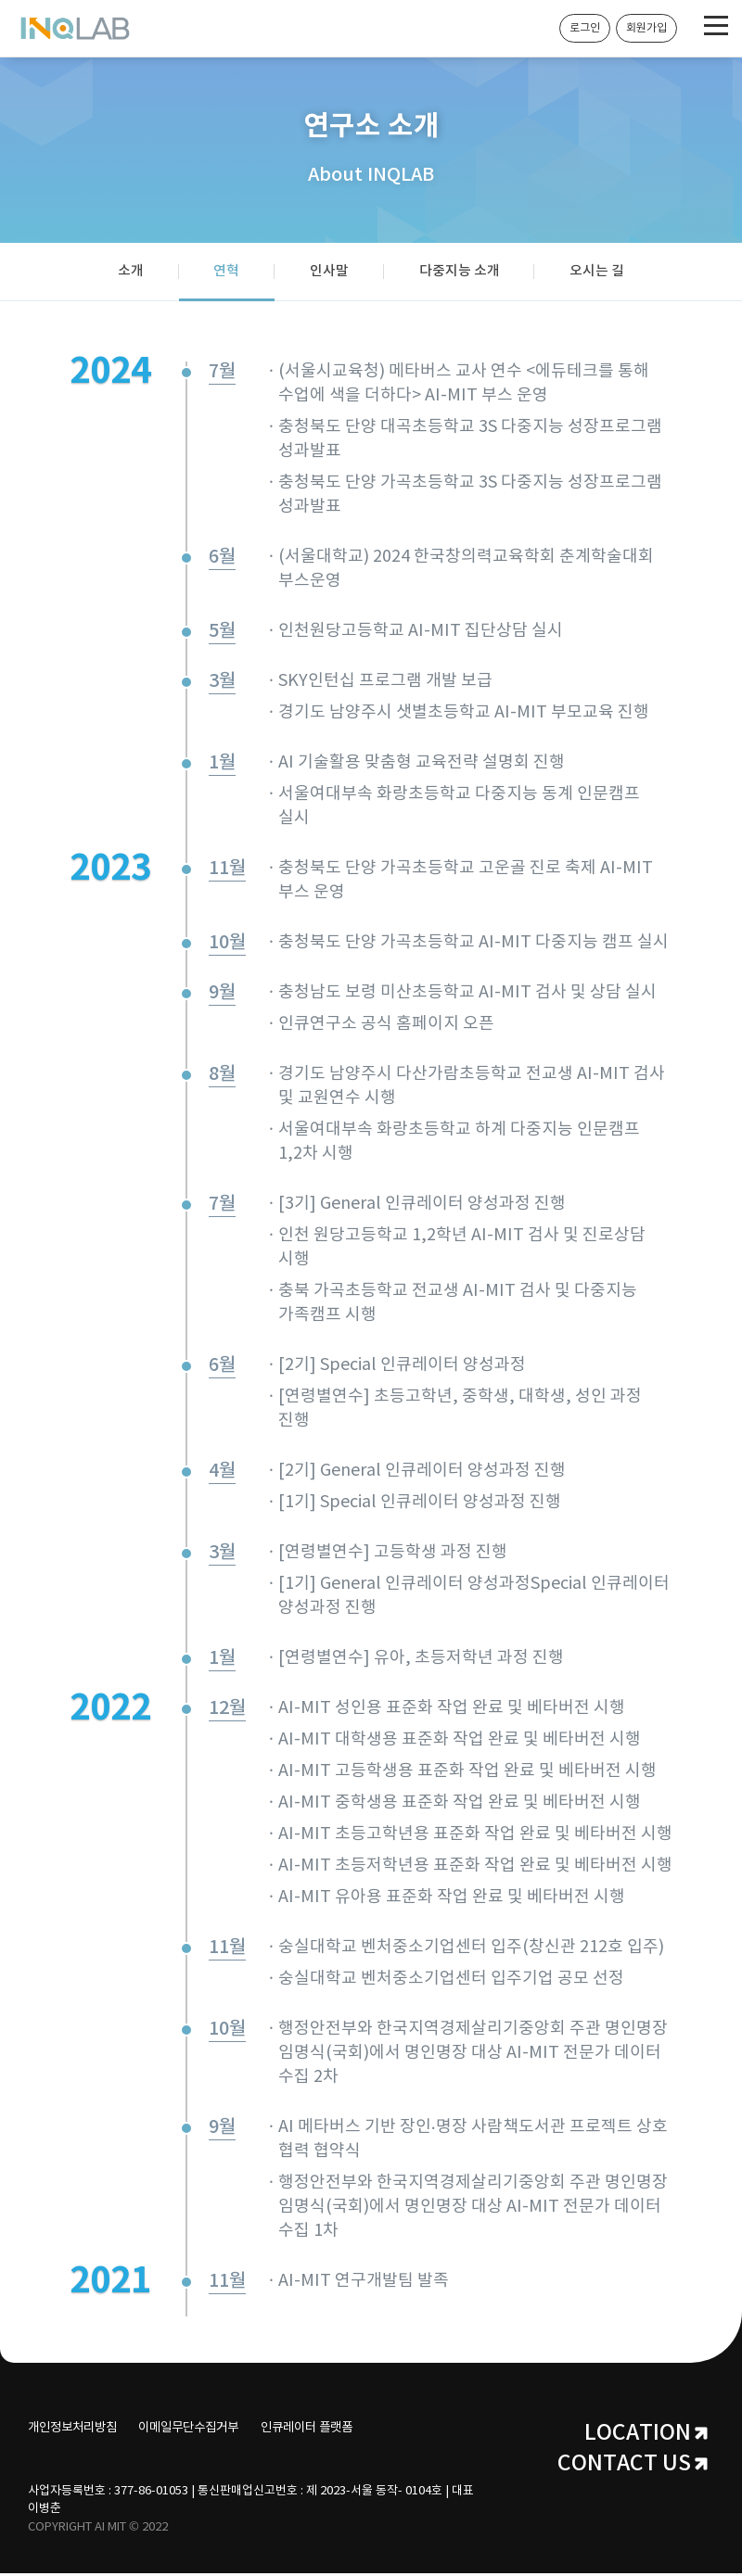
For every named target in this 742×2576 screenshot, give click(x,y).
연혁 (223, 273)
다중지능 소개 (463, 273)
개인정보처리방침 (76, 2430)
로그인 (584, 28)
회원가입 (646, 28)
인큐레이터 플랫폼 (338, 2430)
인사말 (329, 273)
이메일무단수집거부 (206, 2430)
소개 (122, 273)
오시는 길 (605, 273)
